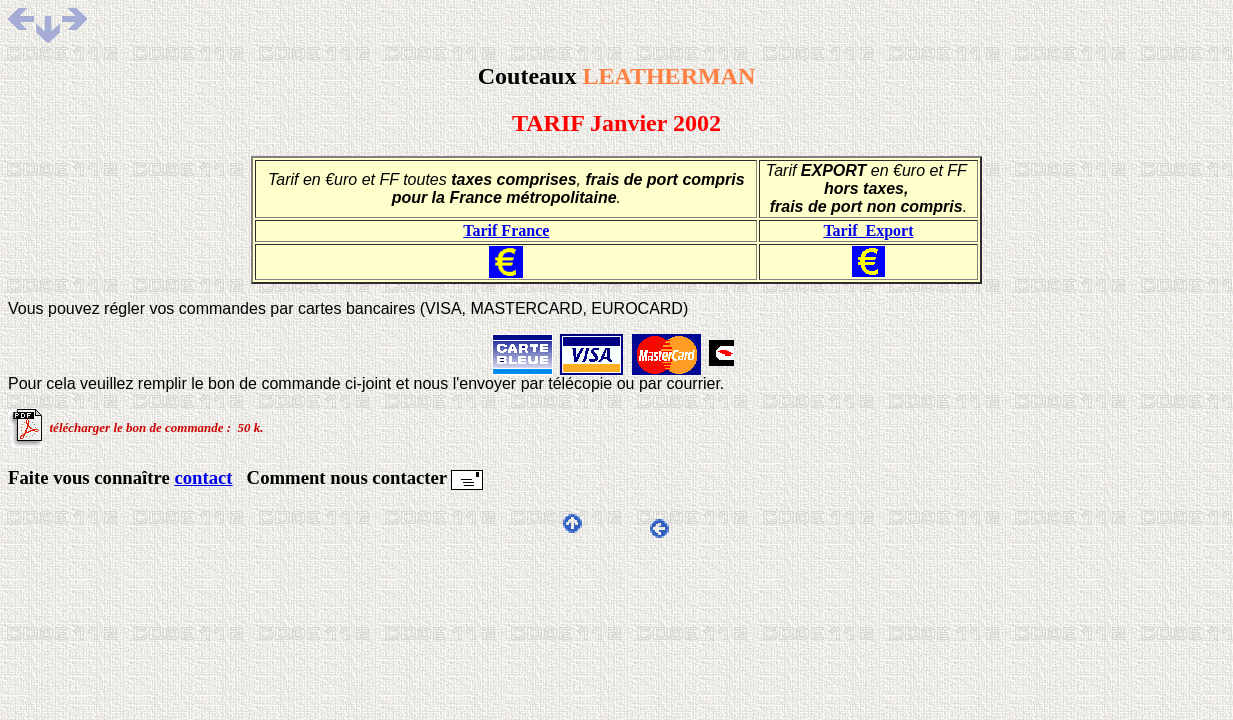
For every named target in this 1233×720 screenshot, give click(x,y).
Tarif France (506, 230)
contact (203, 477)
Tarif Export (868, 230)
